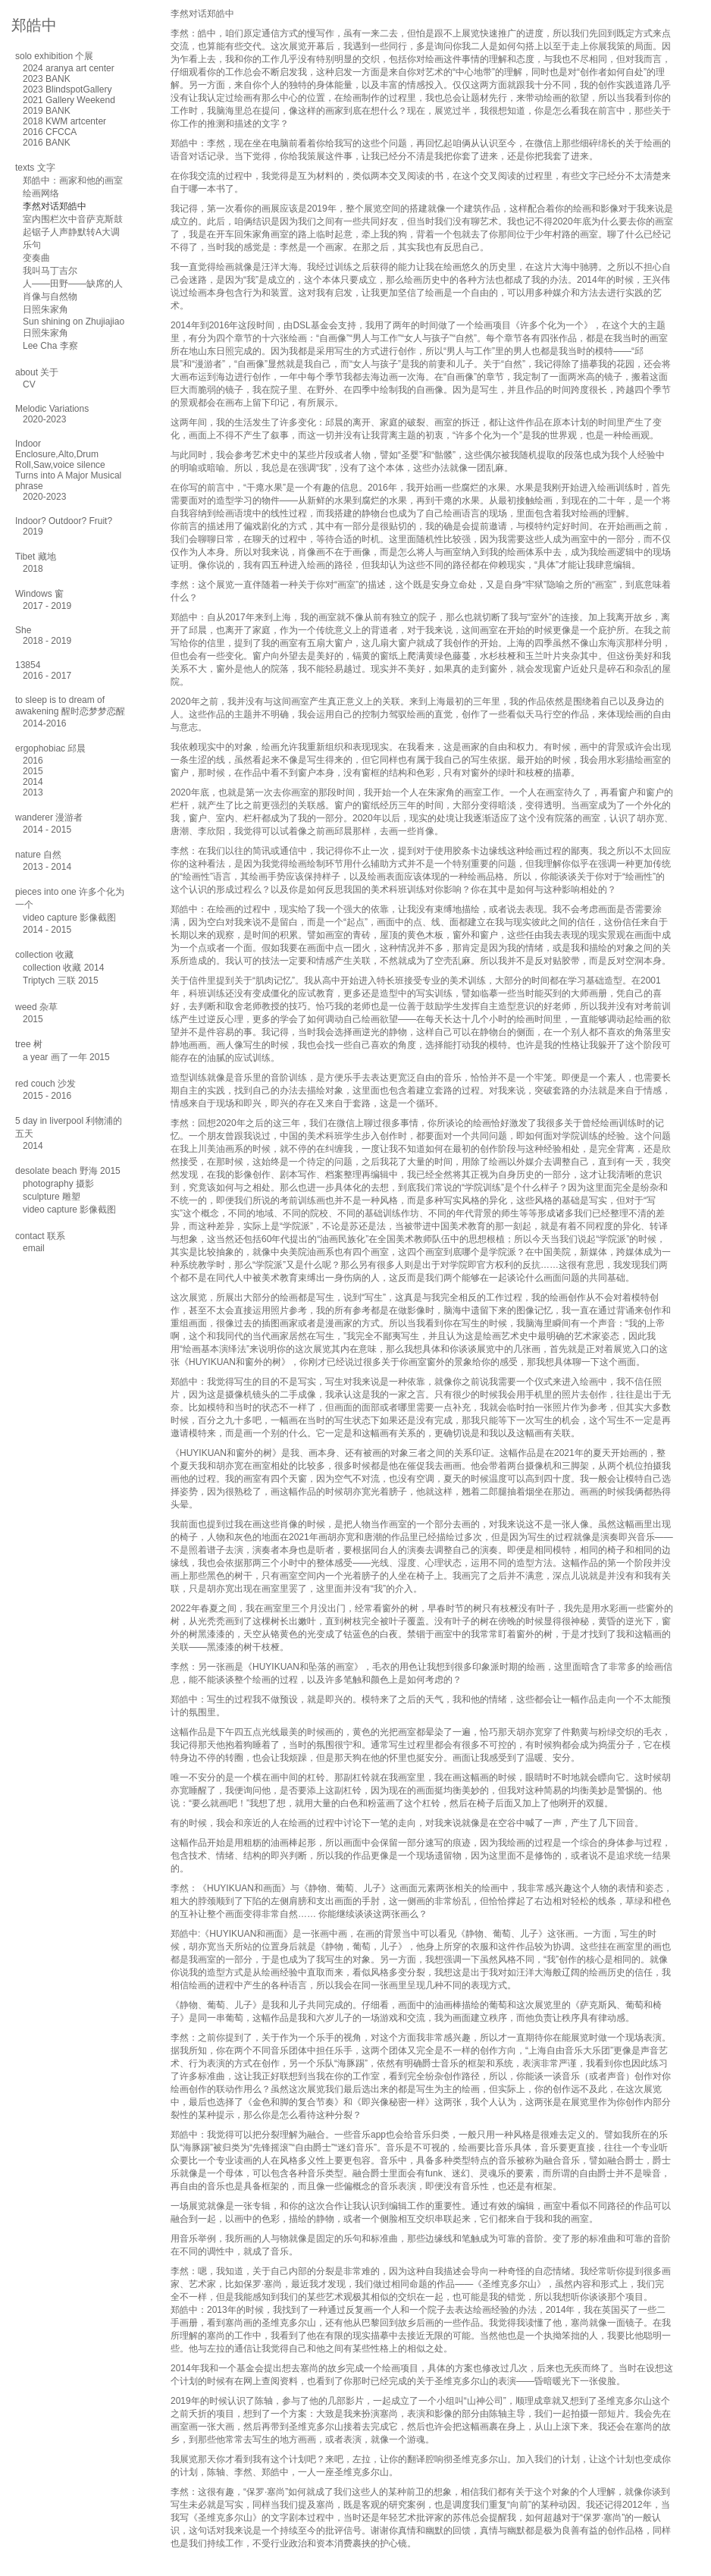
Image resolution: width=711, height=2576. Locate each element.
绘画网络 (41, 193)
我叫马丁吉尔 (50, 270)
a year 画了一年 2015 (66, 1057)
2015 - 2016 (47, 1095)
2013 (33, 792)
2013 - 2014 (47, 866)
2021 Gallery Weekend (69, 100)
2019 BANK (46, 110)
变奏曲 (36, 258)
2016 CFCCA (50, 132)
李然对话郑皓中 (54, 206)
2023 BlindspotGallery (67, 89)
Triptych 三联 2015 (61, 980)
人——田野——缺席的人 (73, 283)
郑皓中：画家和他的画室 (73, 180)
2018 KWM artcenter (64, 121)
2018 (33, 568)
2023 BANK (46, 79)
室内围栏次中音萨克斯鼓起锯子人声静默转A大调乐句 (73, 232)
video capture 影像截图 (69, 917)
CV (29, 384)
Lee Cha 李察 (50, 345)
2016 (33, 760)
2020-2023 (44, 419)
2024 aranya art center (68, 68)
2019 (33, 531)
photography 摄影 (58, 1183)
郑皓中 (34, 25)
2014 (33, 782)
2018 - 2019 (47, 640)
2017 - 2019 (47, 606)
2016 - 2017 (47, 675)
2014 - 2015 (47, 829)
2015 (33, 771)
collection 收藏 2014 (63, 967)
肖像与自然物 (50, 296)
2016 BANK (46, 142)
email (34, 1248)
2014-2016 (44, 723)
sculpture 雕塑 (51, 1196)
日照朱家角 (45, 309)
